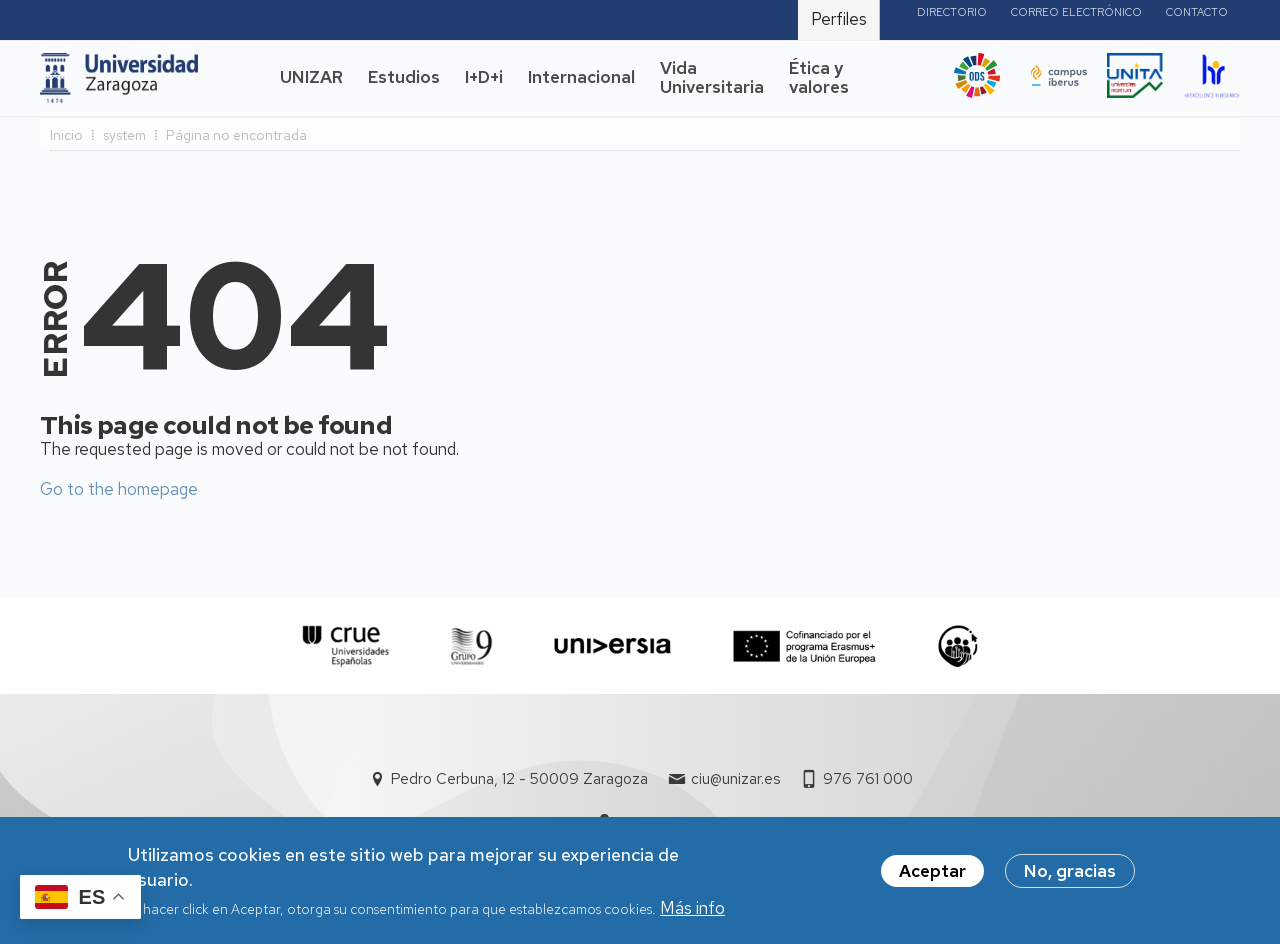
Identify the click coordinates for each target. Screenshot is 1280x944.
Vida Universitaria (712, 78)
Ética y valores (819, 78)
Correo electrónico (1076, 12)
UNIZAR (311, 77)
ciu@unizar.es (735, 779)
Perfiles (839, 19)
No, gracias (1070, 878)
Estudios (404, 77)
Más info (692, 915)
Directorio (952, 12)
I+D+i (484, 77)
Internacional (581, 77)
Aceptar (932, 878)
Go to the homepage (119, 489)
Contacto (1197, 12)
